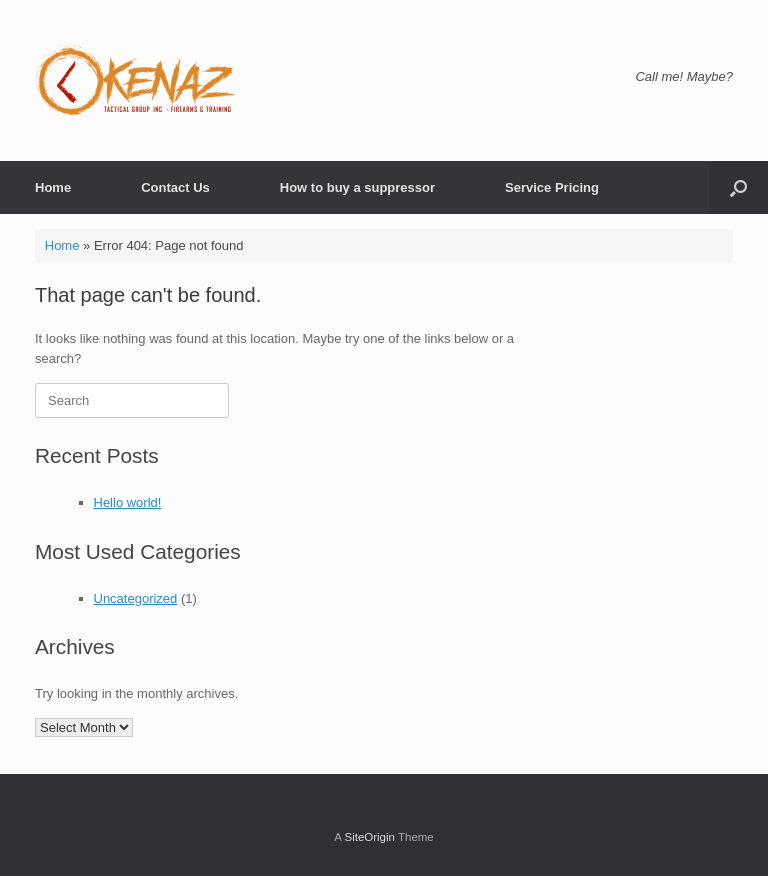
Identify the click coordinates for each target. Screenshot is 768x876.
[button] (738, 187)
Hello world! (128, 502)
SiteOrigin (369, 837)
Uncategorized (136, 598)
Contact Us (175, 187)
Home (53, 187)
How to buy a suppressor (357, 187)
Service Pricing (552, 187)
